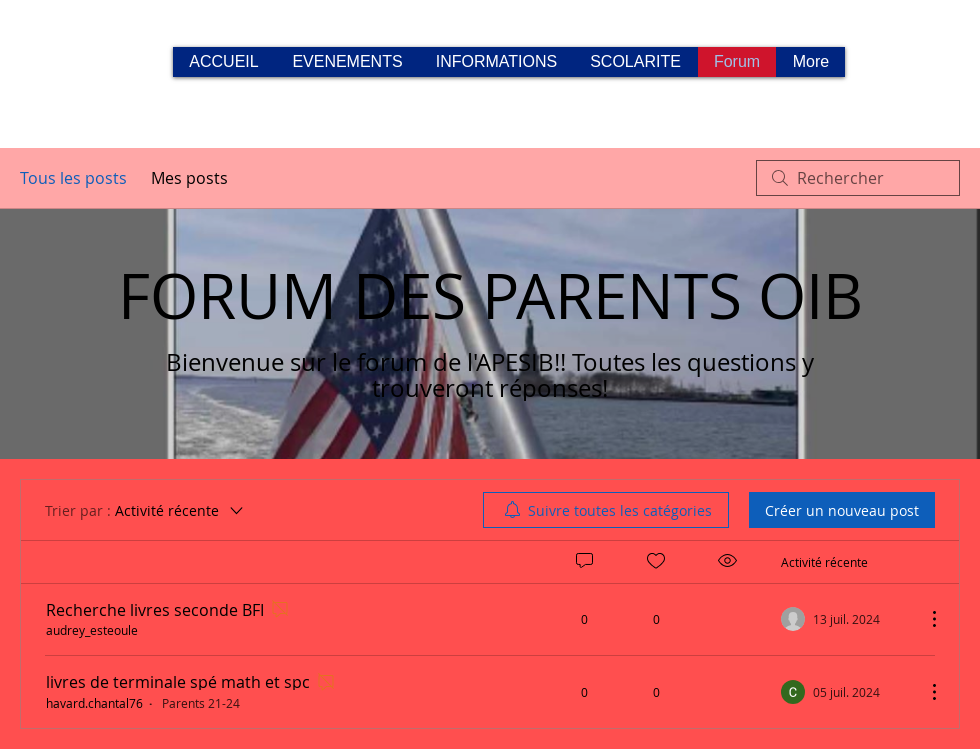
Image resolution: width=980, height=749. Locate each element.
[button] (496, 62)
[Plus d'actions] (924, 619)
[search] (858, 178)
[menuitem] (606, 510)
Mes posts (189, 178)
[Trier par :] (145, 510)
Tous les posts (73, 178)
